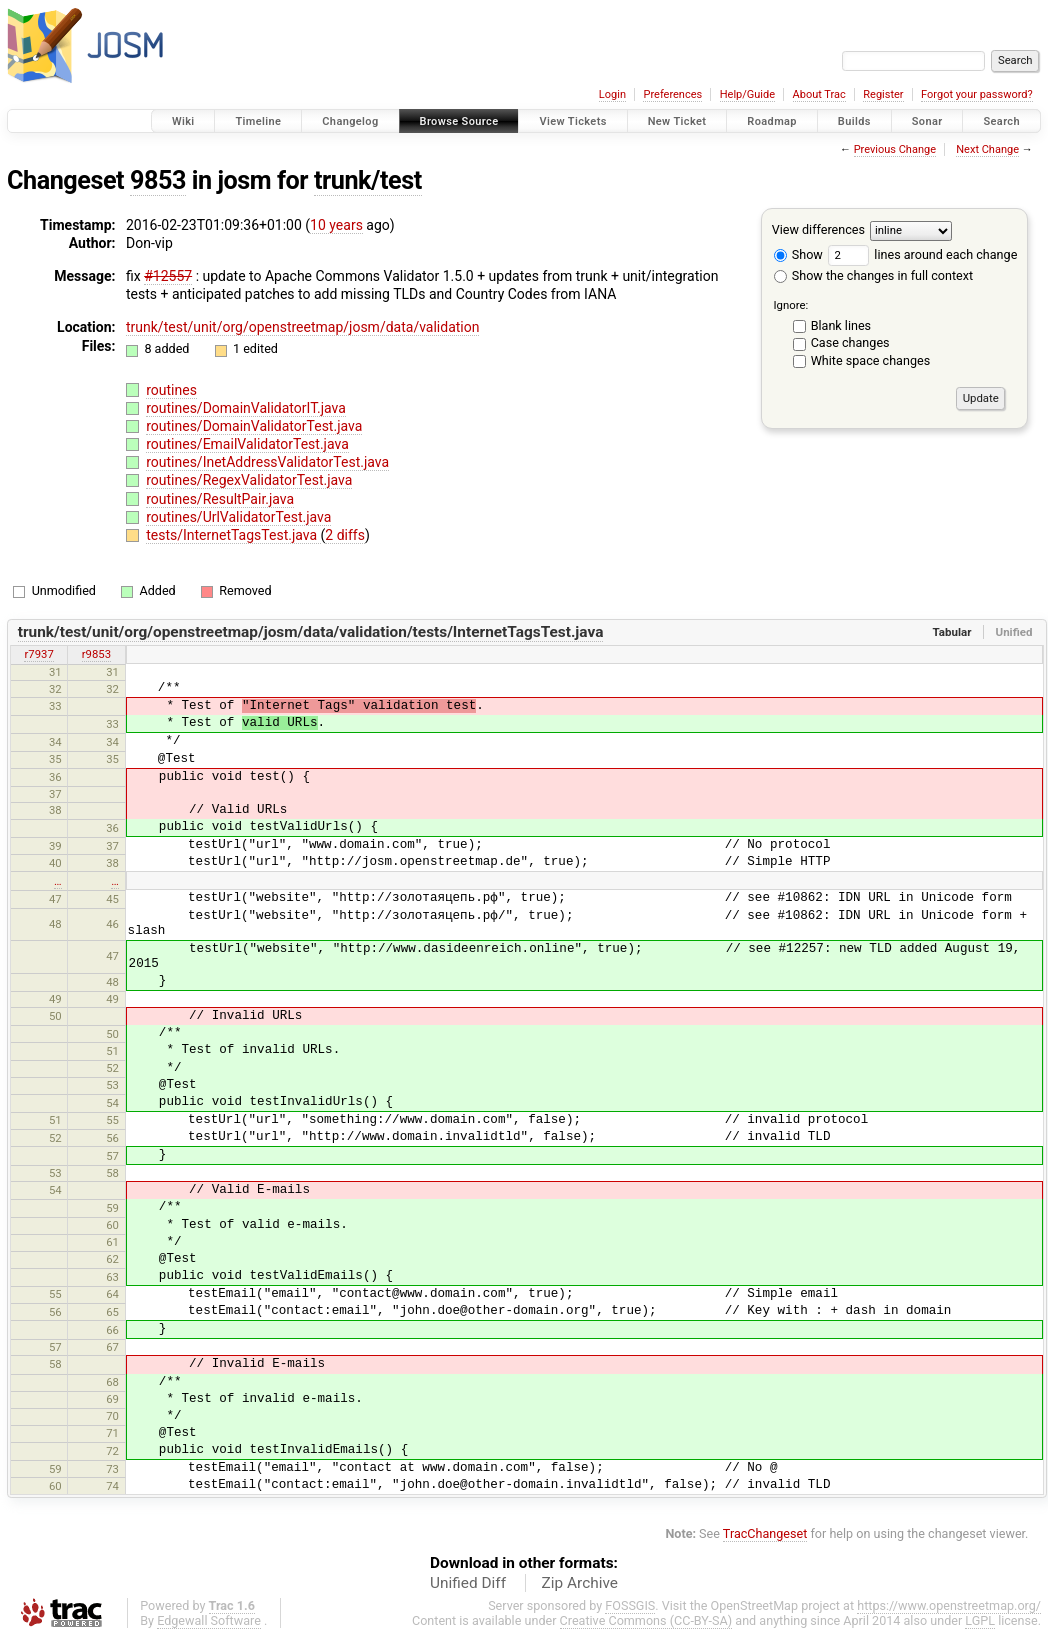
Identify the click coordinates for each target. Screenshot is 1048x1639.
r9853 (96, 654)
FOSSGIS (630, 1605)
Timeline (258, 121)
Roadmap (772, 121)
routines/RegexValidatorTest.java (249, 480)
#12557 (168, 276)
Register (883, 94)
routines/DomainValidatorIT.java (246, 408)
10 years (336, 225)
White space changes (871, 360)
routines (171, 390)
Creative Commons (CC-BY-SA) (646, 1620)
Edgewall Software (209, 1620)
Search (1001, 121)
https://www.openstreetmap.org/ (949, 1605)
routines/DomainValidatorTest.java (254, 426)
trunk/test (368, 180)
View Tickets (572, 121)
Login (612, 94)
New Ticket (677, 121)
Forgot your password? (977, 94)
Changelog (350, 121)
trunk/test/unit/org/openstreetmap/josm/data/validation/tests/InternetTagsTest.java (311, 632)
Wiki (183, 121)
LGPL (980, 1620)
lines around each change (922, 254)
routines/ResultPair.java (220, 499)
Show (798, 254)
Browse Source (459, 121)
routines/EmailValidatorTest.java (247, 444)
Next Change (987, 149)
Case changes (850, 342)
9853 (158, 180)
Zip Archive (580, 1583)
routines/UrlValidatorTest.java (238, 517)
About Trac (819, 94)
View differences (818, 229)
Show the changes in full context (873, 275)
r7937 (38, 654)
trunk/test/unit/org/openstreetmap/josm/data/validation (302, 327)
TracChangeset (765, 1533)
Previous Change (895, 149)
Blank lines (841, 325)
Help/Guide (747, 94)
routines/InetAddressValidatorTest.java (267, 462)
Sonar (927, 121)
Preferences (672, 94)
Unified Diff (468, 1583)
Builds (854, 121)
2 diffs (345, 535)
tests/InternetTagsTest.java (233, 535)
